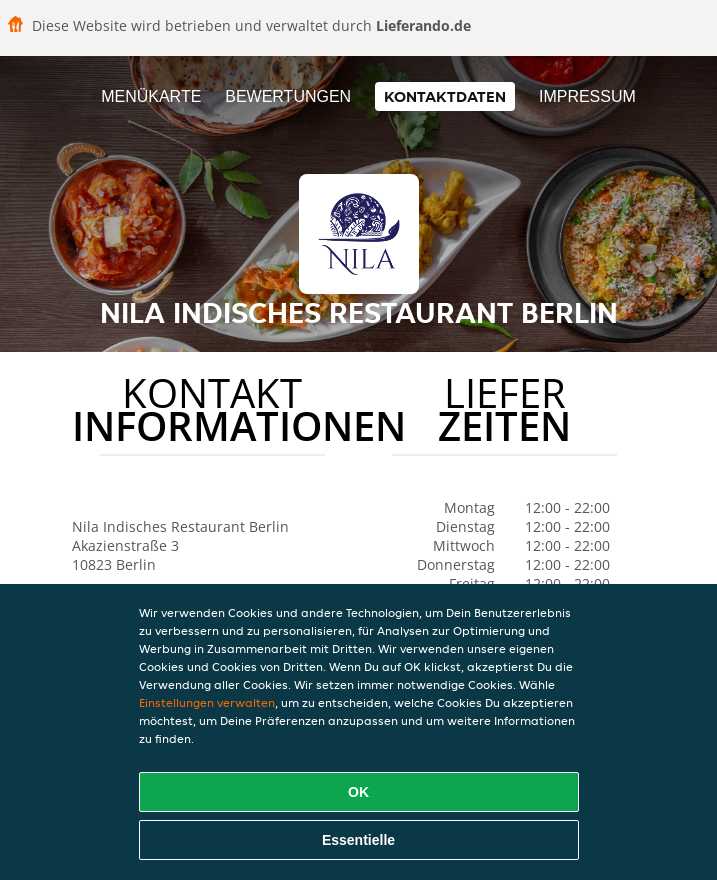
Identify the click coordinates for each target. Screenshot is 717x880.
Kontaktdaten (445, 96)
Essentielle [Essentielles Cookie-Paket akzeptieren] (358, 840)
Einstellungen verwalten (207, 702)
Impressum (587, 96)
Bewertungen (288, 96)
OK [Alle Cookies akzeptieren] (358, 792)
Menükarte (151, 96)
